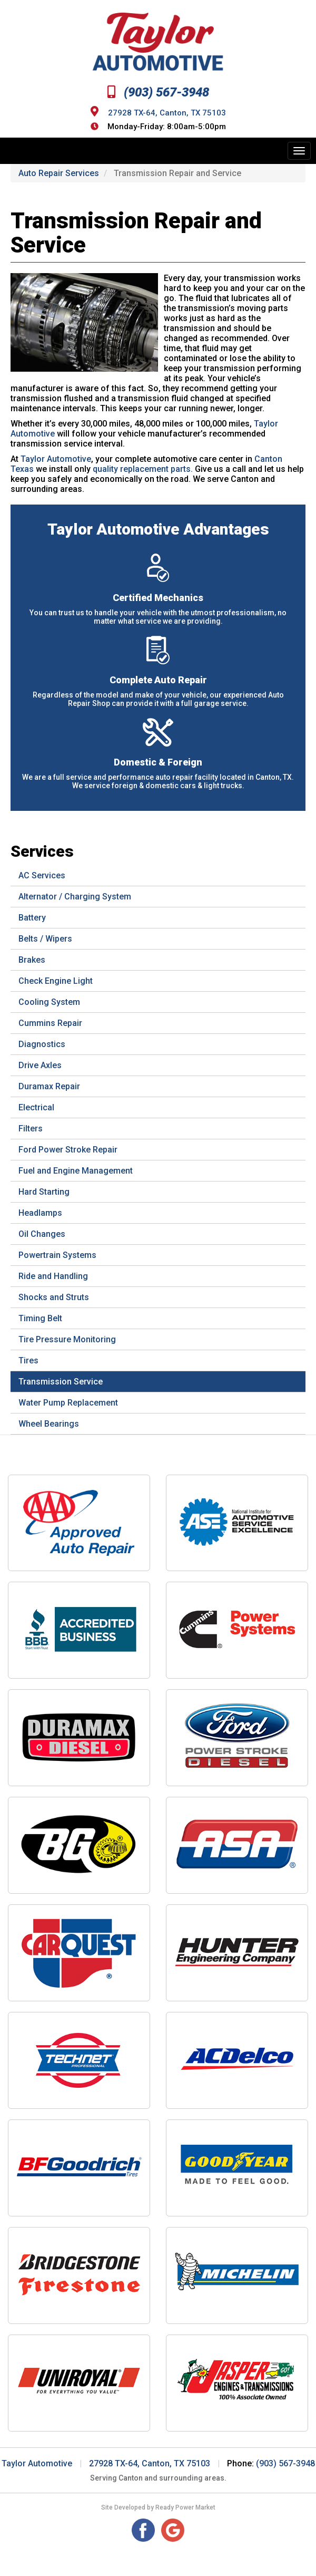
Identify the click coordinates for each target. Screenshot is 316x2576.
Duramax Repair (49, 1086)
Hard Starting (44, 1192)
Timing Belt (40, 1318)
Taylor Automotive (56, 459)
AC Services (41, 875)
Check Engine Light (55, 981)
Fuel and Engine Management (75, 1171)
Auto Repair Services (58, 173)
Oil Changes (41, 1234)
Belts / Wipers (45, 939)
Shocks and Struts (53, 1297)
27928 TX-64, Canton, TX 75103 (167, 112)
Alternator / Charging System (74, 897)
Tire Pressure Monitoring (67, 1339)
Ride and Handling (53, 1276)
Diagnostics (41, 1044)
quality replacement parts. (143, 469)
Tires (28, 1360)
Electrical (36, 1107)
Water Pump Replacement (68, 1403)
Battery (32, 918)
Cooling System (49, 1002)
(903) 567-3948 (158, 92)
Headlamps (40, 1213)
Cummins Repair (50, 1023)
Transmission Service (60, 1382)
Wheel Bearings (48, 1424)
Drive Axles (40, 1065)
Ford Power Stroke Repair (67, 1150)
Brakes (31, 960)
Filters (30, 1129)
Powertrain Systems (57, 1255)
